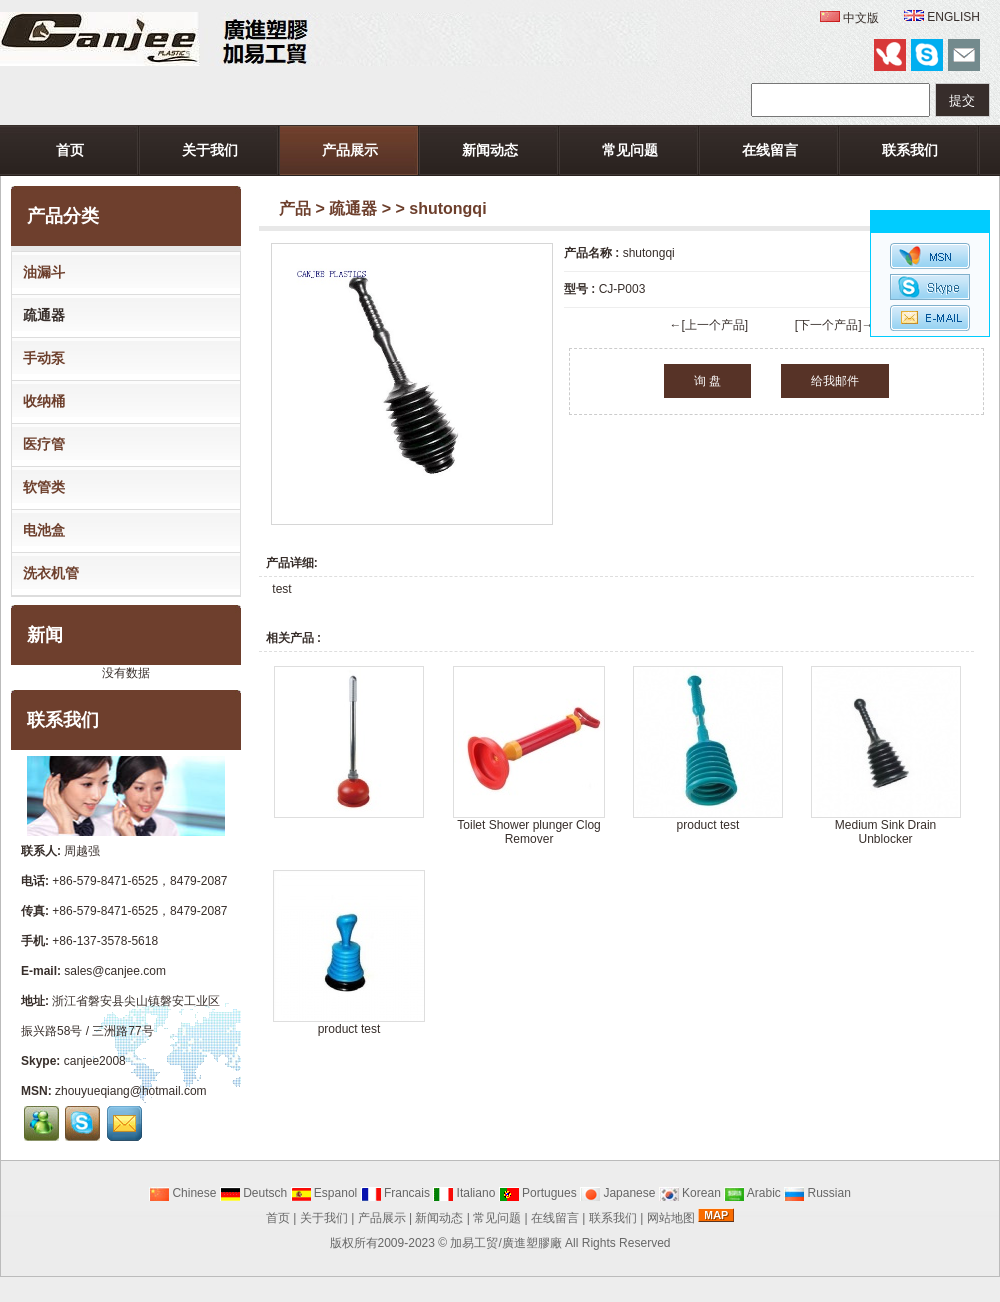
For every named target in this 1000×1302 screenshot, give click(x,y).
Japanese (617, 1193)
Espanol (324, 1193)
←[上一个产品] (708, 325)
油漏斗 (40, 272)
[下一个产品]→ (834, 325)
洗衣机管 (47, 573)
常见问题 (630, 150)
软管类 (40, 487)
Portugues (538, 1193)
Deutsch (253, 1193)
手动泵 (40, 358)
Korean (690, 1193)
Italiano (464, 1193)
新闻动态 (490, 150)
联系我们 (910, 150)
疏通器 (353, 208)
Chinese (182, 1193)
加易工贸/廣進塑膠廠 (505, 1243)
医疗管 (40, 444)
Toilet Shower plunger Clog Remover (528, 832)
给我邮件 (835, 381)
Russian (817, 1193)
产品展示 (350, 150)
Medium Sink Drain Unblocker (885, 832)
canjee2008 (95, 1061)
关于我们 (210, 150)
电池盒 (40, 530)
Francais (395, 1193)
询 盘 (707, 381)
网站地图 (671, 1218)
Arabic (752, 1193)
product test (708, 825)
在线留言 (770, 150)
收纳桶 (40, 401)
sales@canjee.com (115, 971)
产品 (295, 208)
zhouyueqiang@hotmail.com (131, 1091)
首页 (70, 150)
